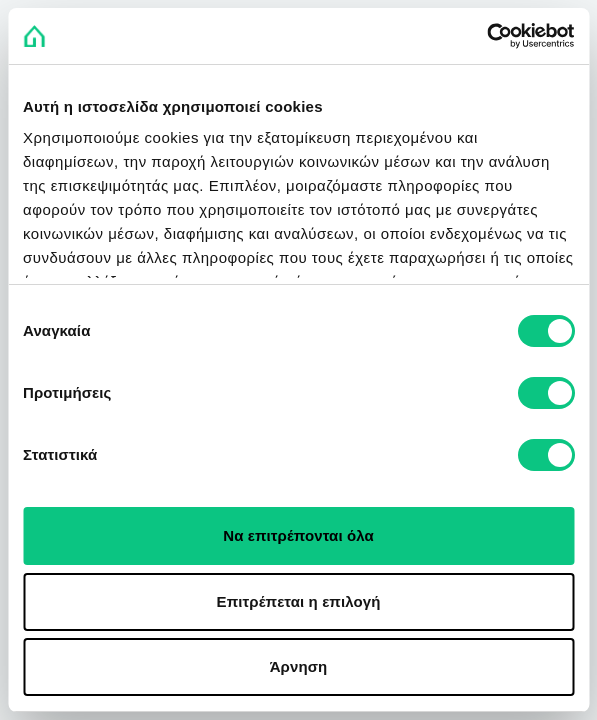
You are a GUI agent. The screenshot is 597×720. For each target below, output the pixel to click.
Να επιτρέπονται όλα (298, 535)
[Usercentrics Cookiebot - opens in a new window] (486, 36)
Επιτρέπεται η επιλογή (299, 601)
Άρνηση (299, 666)
